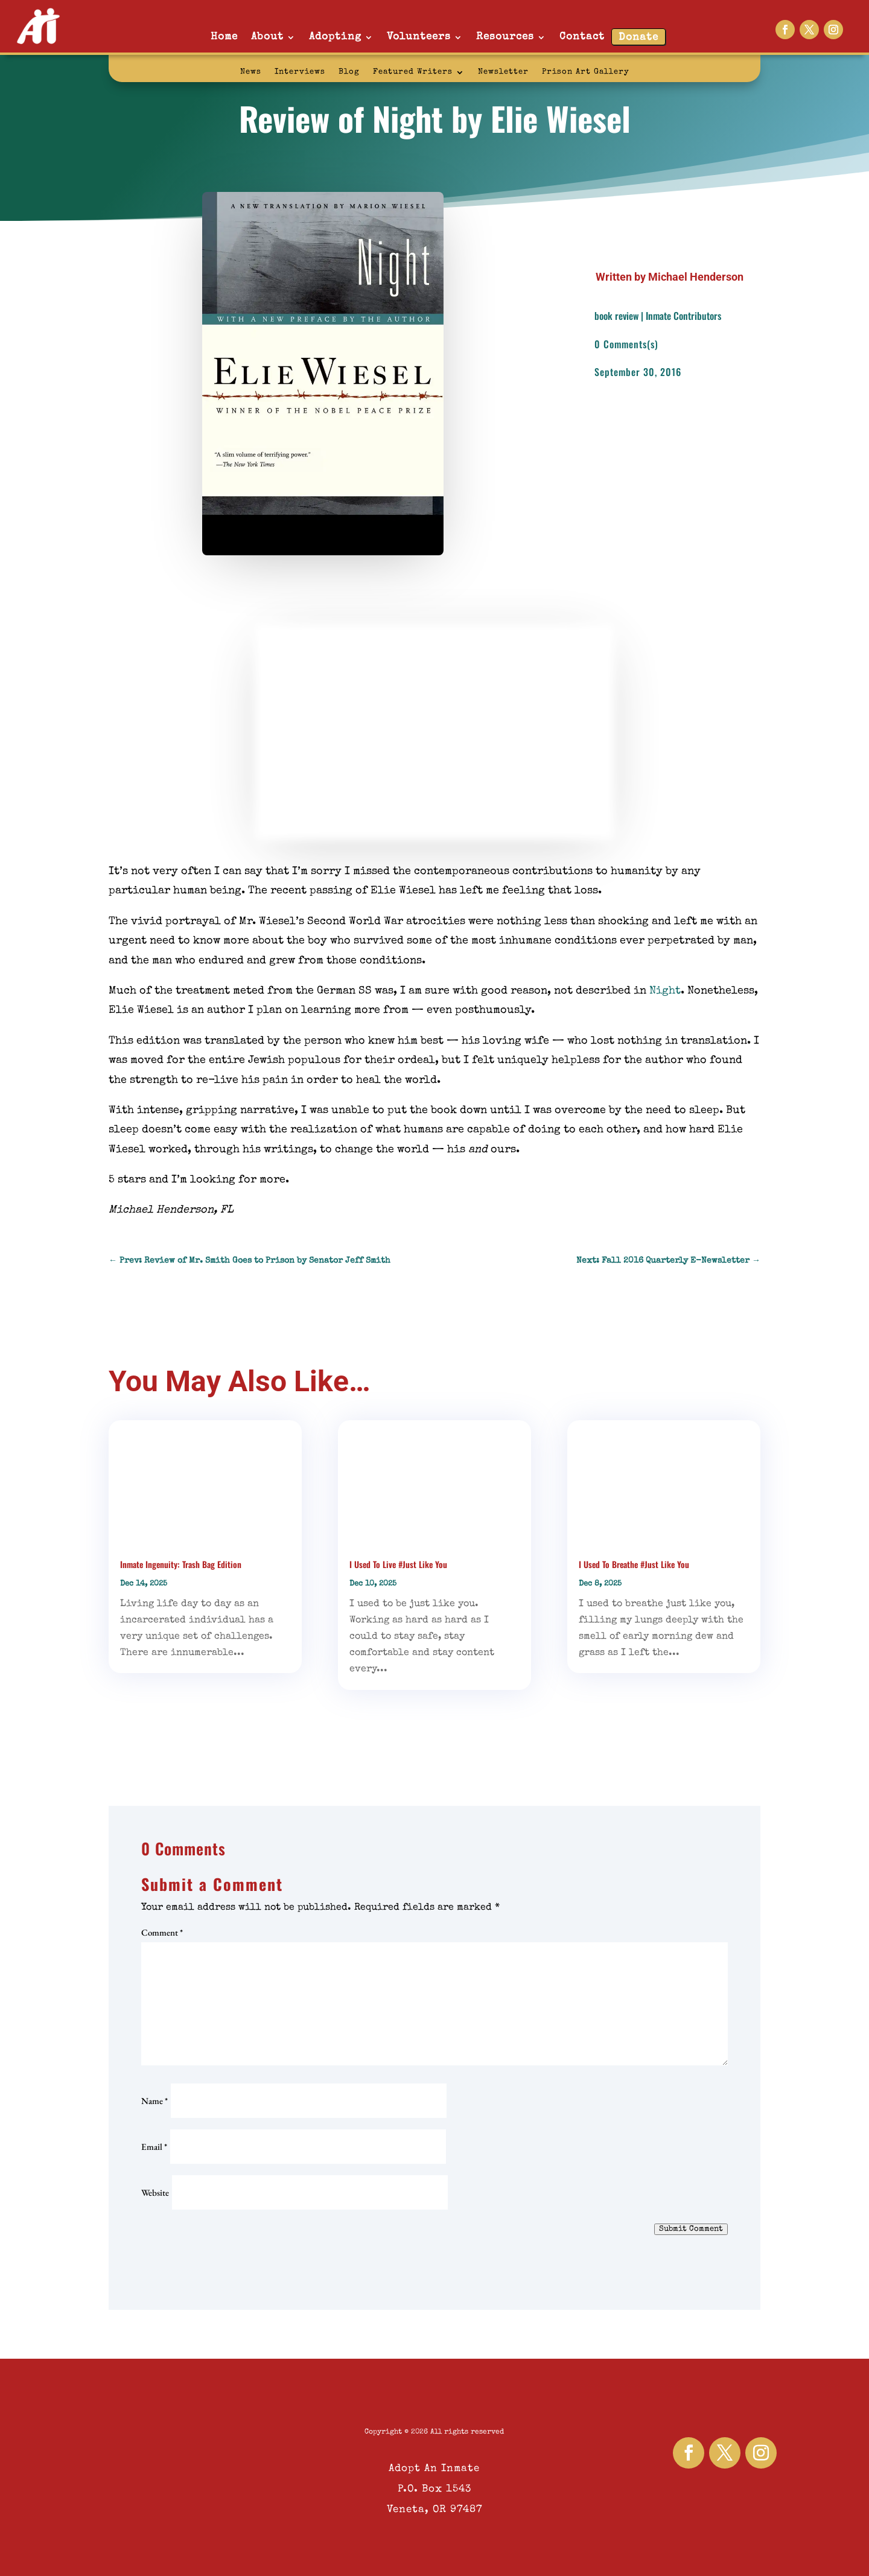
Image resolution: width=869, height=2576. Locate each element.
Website (155, 2192)
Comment (162, 1932)
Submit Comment (691, 2229)
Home (224, 37)
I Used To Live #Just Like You (398, 1564)
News (250, 72)
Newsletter (503, 72)
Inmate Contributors (683, 315)
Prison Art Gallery (585, 72)
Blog (349, 72)
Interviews (300, 72)
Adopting (335, 37)
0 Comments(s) (626, 344)
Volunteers (419, 37)
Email (154, 2146)
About (267, 37)
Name (154, 2100)
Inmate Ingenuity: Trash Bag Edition (180, 1564)
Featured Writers (413, 72)
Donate (638, 38)
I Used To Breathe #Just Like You (634, 1564)
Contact (582, 37)
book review (616, 315)
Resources (505, 37)
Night (665, 991)
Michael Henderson (695, 276)
